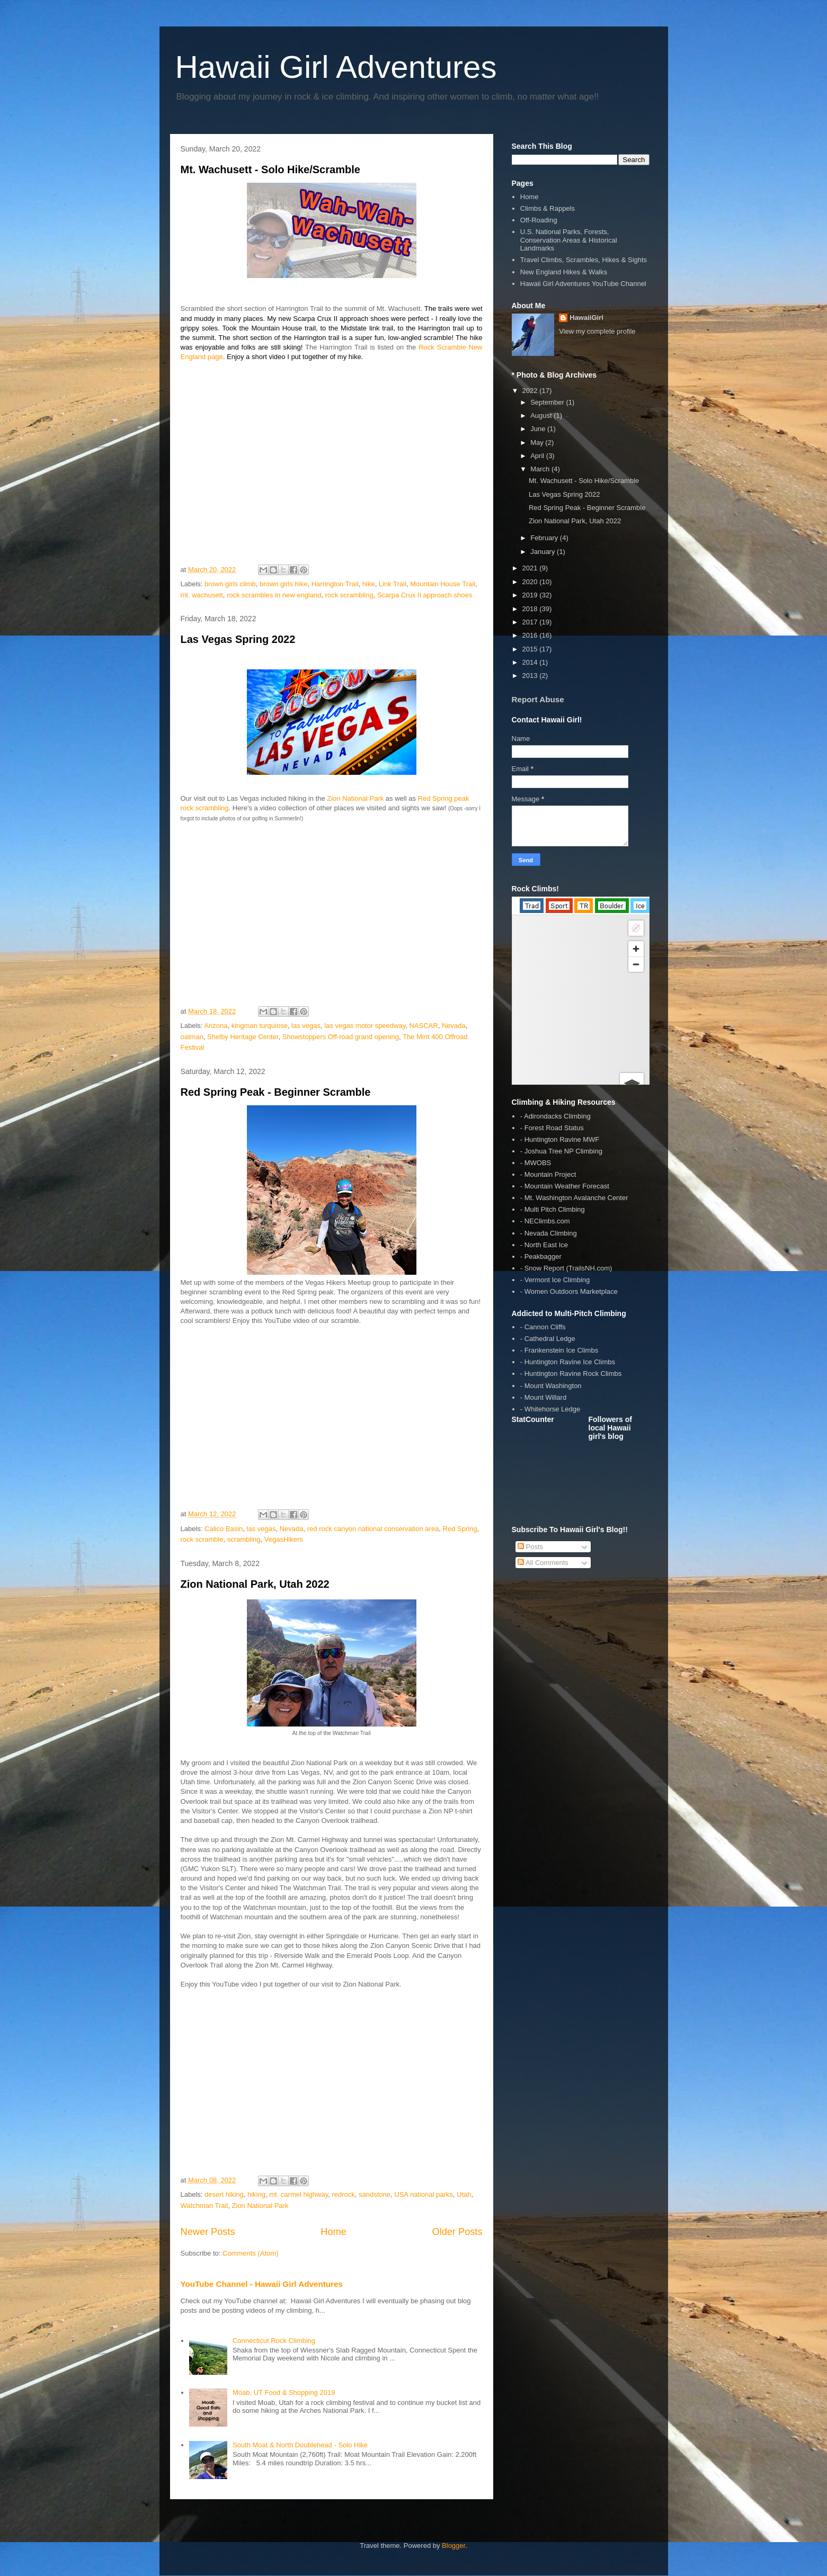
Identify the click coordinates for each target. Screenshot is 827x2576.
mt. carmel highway (298, 2194)
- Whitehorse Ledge (550, 1409)
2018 (531, 609)
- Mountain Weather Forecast (564, 1186)
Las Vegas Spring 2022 (238, 639)
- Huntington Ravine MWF (560, 1139)
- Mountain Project (548, 1174)
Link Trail (392, 584)
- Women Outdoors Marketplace (569, 1291)
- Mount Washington (551, 1386)
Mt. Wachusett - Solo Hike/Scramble (270, 169)
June (538, 429)
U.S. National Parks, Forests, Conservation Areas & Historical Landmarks (568, 240)
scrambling (244, 1539)
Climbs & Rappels (547, 208)
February (545, 538)
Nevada (454, 1026)
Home (333, 2231)
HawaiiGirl (586, 317)
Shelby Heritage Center (242, 1037)
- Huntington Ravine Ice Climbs (567, 1362)
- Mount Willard (543, 1397)
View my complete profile (597, 331)
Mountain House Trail (442, 584)
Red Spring (460, 1529)
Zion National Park (355, 798)
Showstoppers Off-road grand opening (340, 1037)
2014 (531, 662)
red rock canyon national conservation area (373, 1529)
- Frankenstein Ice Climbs (559, 1350)
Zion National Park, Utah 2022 (255, 1584)
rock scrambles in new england (274, 595)
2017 (531, 622)
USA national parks (423, 2194)
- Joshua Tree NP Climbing (561, 1151)
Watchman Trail (204, 2206)
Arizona (215, 1026)
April (538, 456)
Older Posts (457, 2231)
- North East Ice (544, 1245)
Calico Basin (223, 1529)
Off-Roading (538, 220)
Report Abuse (538, 699)
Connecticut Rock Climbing (274, 2341)
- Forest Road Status (552, 1128)
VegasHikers (283, 1539)
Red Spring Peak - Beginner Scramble (276, 1092)
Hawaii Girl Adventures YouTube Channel (583, 284)
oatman (192, 1037)
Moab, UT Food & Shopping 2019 (284, 2392)
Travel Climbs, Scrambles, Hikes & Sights (583, 260)
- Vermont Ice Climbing (555, 1280)
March (541, 469)
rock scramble (202, 1539)
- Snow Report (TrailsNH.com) (566, 1268)
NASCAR (423, 1026)
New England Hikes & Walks (563, 272)
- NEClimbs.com (545, 1221)
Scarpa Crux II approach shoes (424, 595)
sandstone (374, 2194)
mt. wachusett (202, 595)
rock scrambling (349, 595)
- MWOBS (536, 1163)
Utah (464, 2194)
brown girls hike (283, 584)
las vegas (306, 1026)
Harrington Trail (335, 584)
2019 (531, 595)
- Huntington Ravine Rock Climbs (570, 1374)
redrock (343, 2194)
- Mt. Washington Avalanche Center (574, 1198)
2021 (531, 568)
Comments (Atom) (250, 2253)
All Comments (543, 1563)
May (537, 442)
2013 (531, 675)
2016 (531, 635)
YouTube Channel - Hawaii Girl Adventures (262, 2283)
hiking (256, 2194)
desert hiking (224, 2194)
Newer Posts (208, 2231)
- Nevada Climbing (548, 1233)
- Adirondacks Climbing (555, 1116)
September (548, 402)
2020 (531, 582)
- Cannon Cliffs (543, 1327)
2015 (531, 649)
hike (368, 584)
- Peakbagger (541, 1256)
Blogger (453, 2546)
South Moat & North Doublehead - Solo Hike (300, 2445)
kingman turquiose (260, 1026)
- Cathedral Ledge (547, 1339)
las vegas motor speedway (364, 1026)
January (543, 552)
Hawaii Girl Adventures (336, 67)
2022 (531, 391)
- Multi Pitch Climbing (552, 1209)
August (542, 415)
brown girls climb (230, 584)
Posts (530, 1547)
